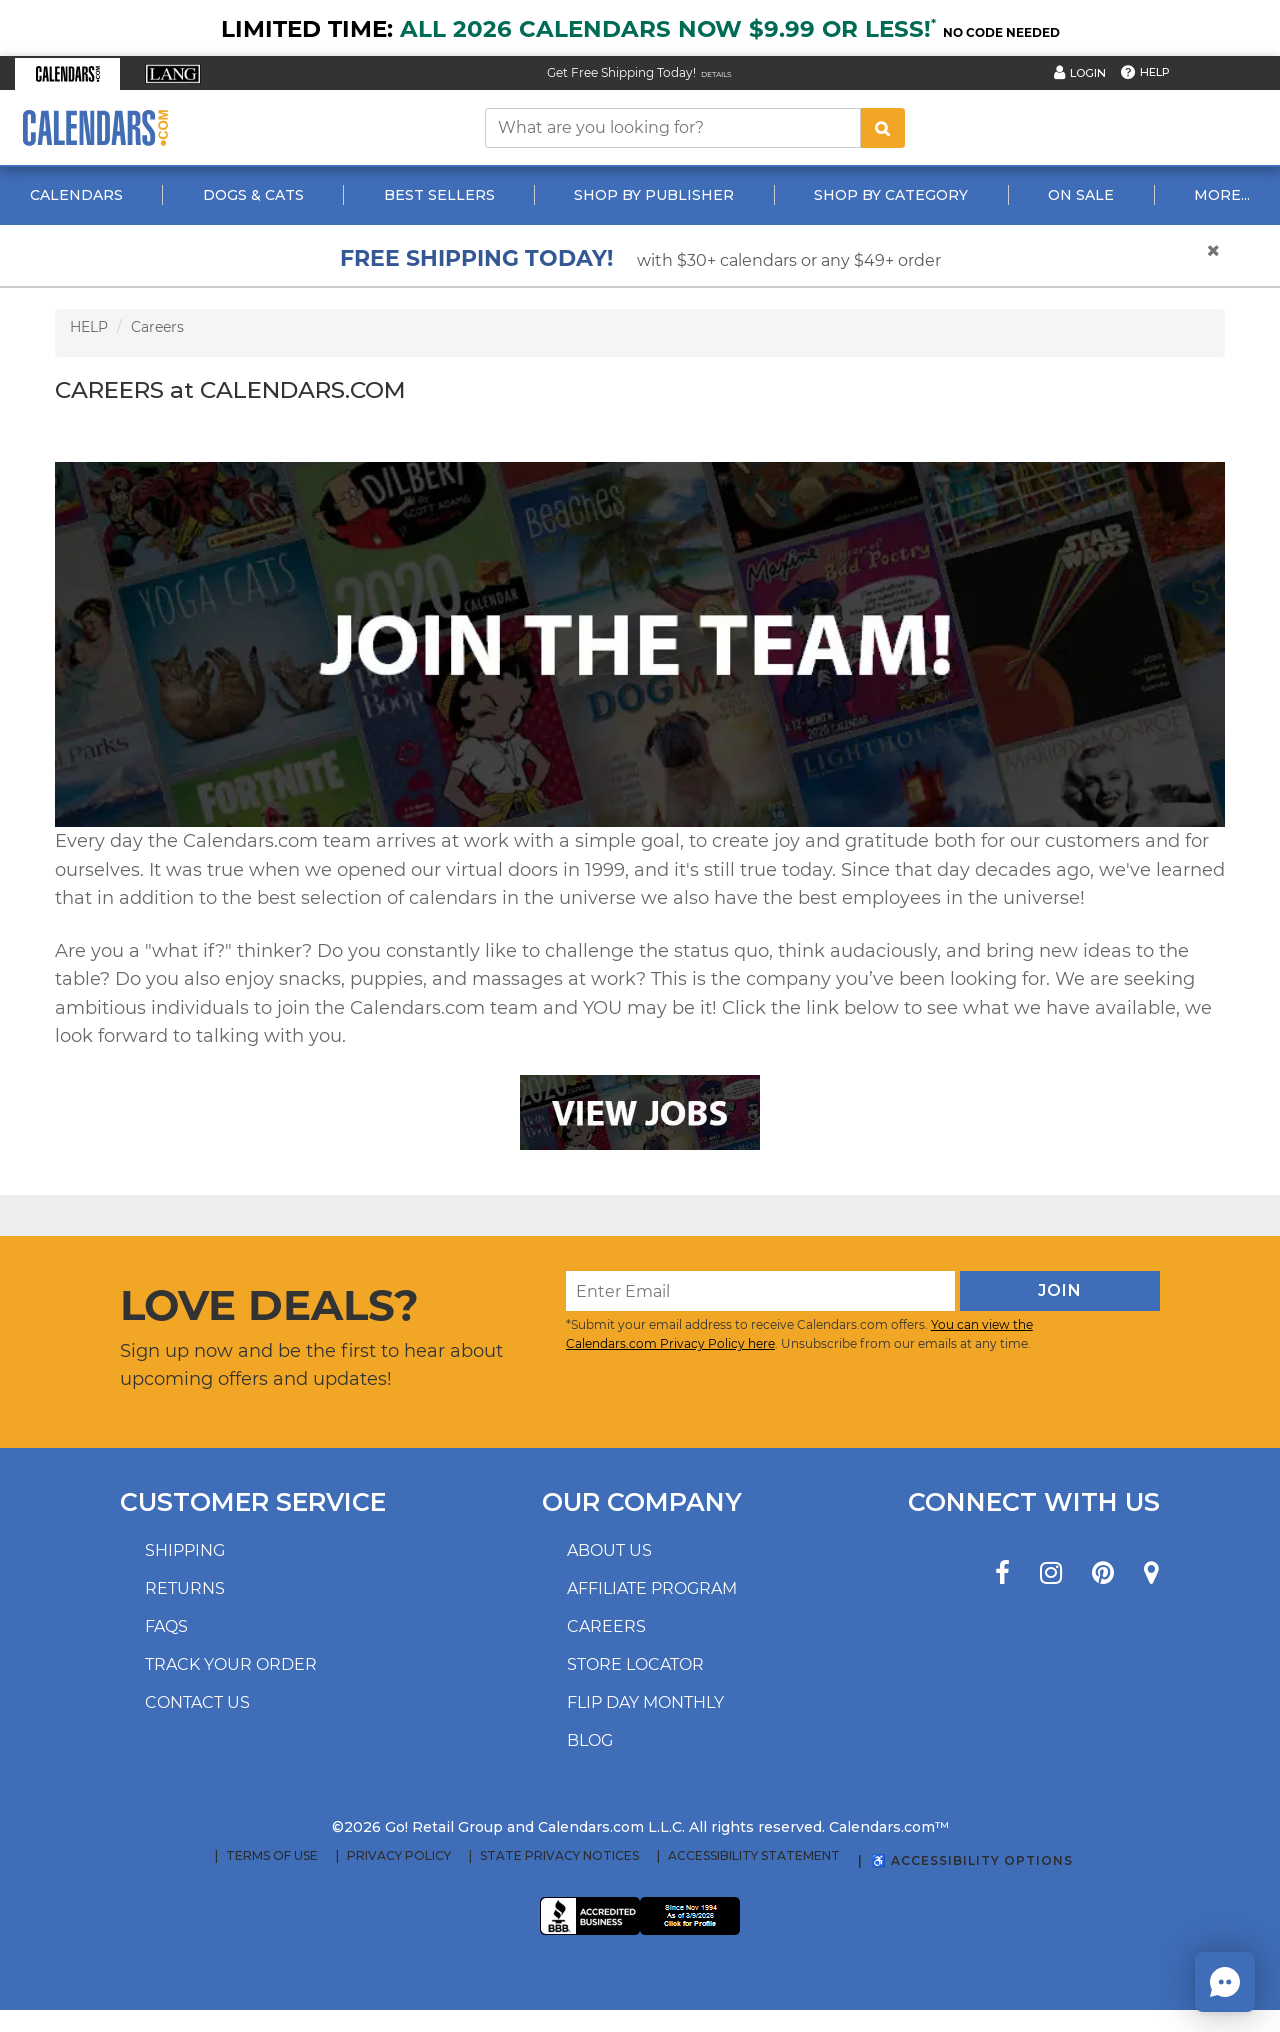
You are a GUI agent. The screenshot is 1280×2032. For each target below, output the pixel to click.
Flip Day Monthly (645, 1702)
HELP (89, 327)
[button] (67, 74)
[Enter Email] (760, 1291)
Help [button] (1155, 72)
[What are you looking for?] (673, 128)
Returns (185, 1588)
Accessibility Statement (754, 1856)
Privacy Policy (399, 1856)
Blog (590, 1740)
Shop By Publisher (654, 195)
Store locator (635, 1664)
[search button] (883, 128)
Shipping (185, 1550)
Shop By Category (891, 195)
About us (609, 1550)
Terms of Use (272, 1856)
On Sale (1081, 195)
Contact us (197, 1702)
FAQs (166, 1626)
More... (1222, 195)
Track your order (231, 1664)
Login (1088, 73)
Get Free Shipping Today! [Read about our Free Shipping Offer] (621, 72)
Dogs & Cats (253, 195)
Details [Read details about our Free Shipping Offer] (716, 74)
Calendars (76, 195)
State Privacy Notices (559, 1856)
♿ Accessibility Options (972, 1860)
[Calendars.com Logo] (95, 127)
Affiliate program (652, 1588)
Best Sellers (439, 195)
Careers (157, 327)
